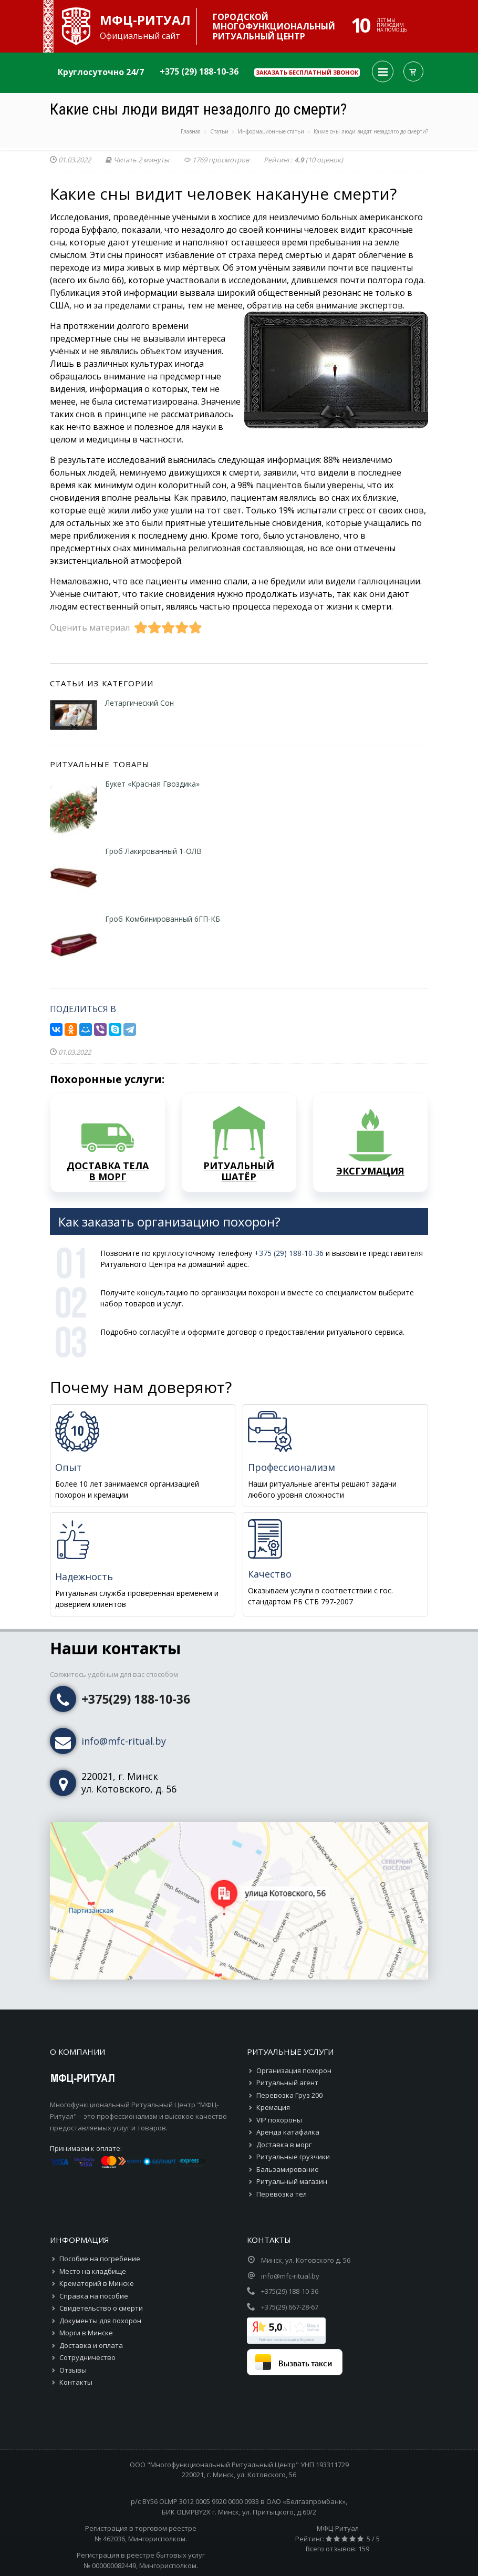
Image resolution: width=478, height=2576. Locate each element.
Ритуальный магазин (291, 2181)
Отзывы (73, 2370)
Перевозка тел (281, 2194)
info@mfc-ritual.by (123, 1741)
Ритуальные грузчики (293, 2156)
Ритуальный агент (287, 2082)
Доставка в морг (283, 2144)
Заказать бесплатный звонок (307, 72)
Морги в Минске (86, 2332)
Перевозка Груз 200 (289, 2095)
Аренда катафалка (287, 2132)
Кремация (273, 2107)
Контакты (75, 2382)
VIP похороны (279, 2120)
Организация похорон (293, 2070)
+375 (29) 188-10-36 (199, 71)
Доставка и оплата (91, 2345)
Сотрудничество (87, 2357)
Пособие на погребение (99, 2258)
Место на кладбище (92, 2271)
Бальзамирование (287, 2169)
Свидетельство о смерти (101, 2308)
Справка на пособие (93, 2296)
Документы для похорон (100, 2320)
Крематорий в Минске (96, 2283)
